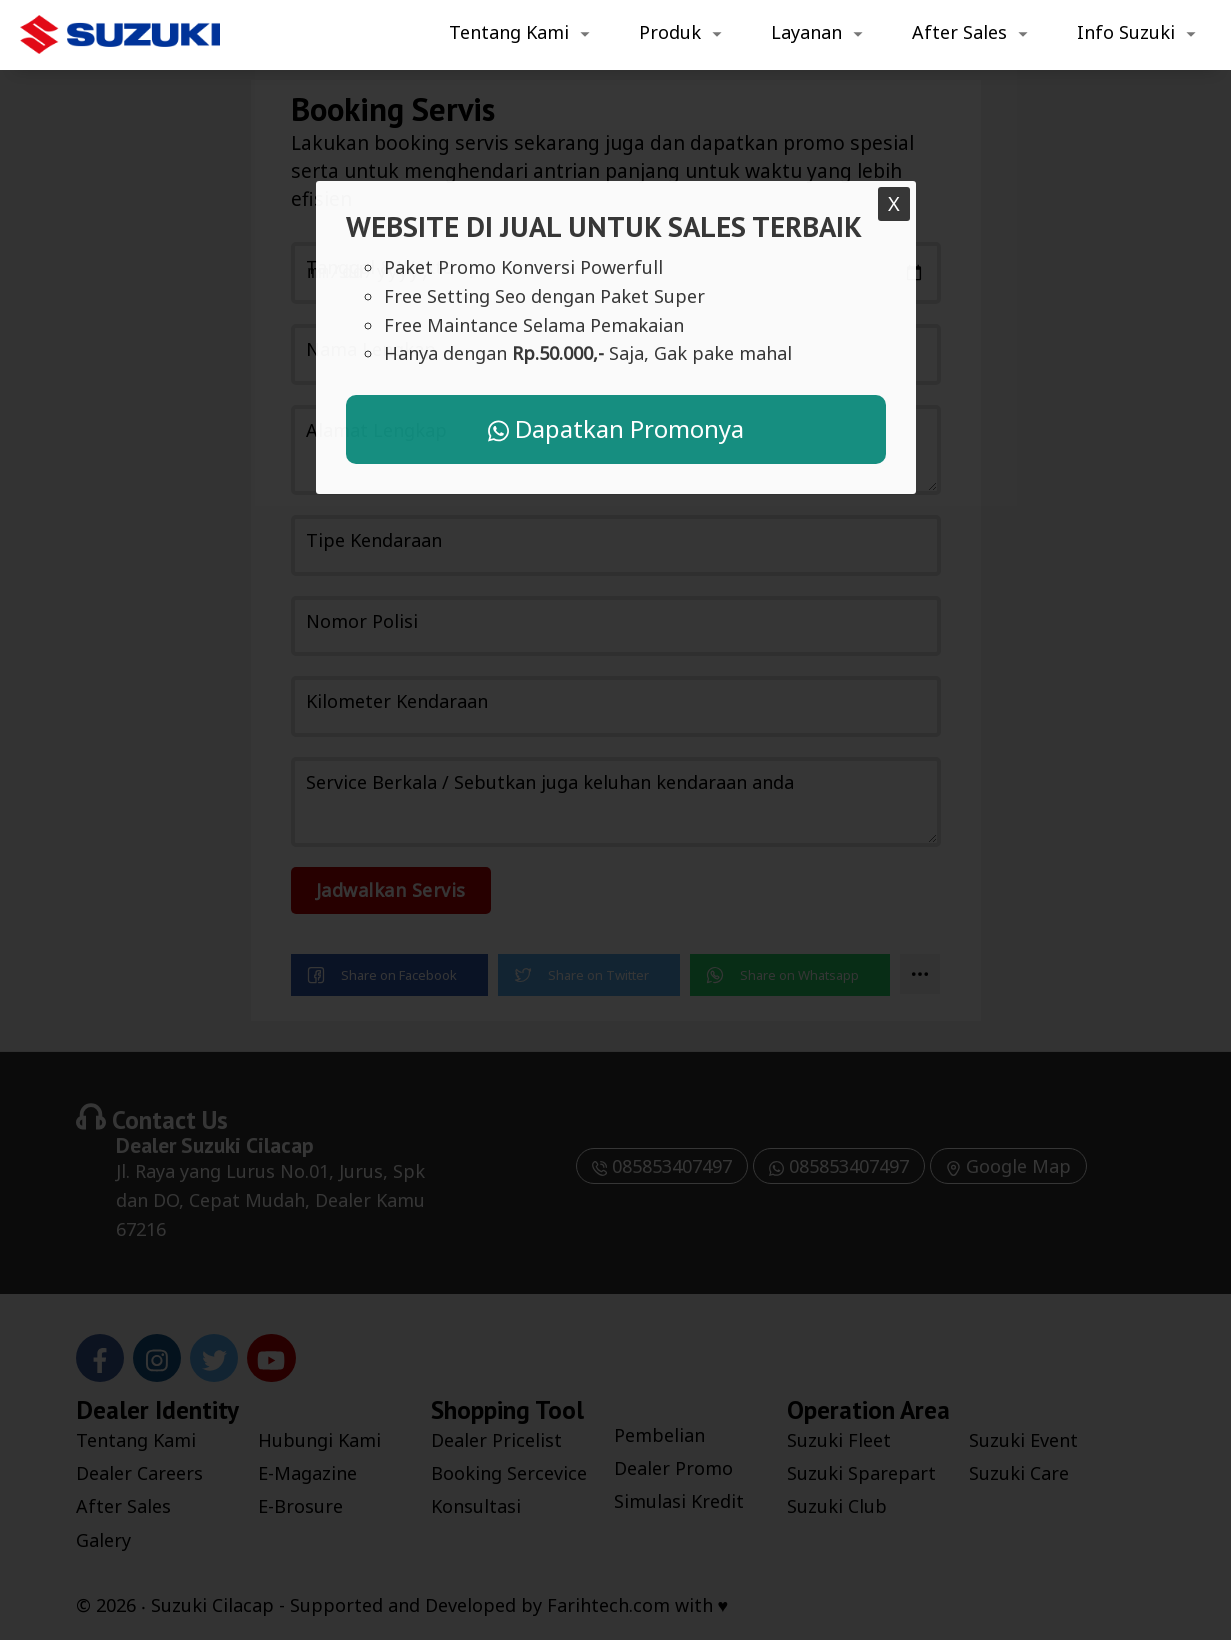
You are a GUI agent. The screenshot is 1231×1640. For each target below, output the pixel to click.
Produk (670, 32)
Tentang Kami (509, 32)
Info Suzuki (1126, 32)
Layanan (806, 32)
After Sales (959, 32)
